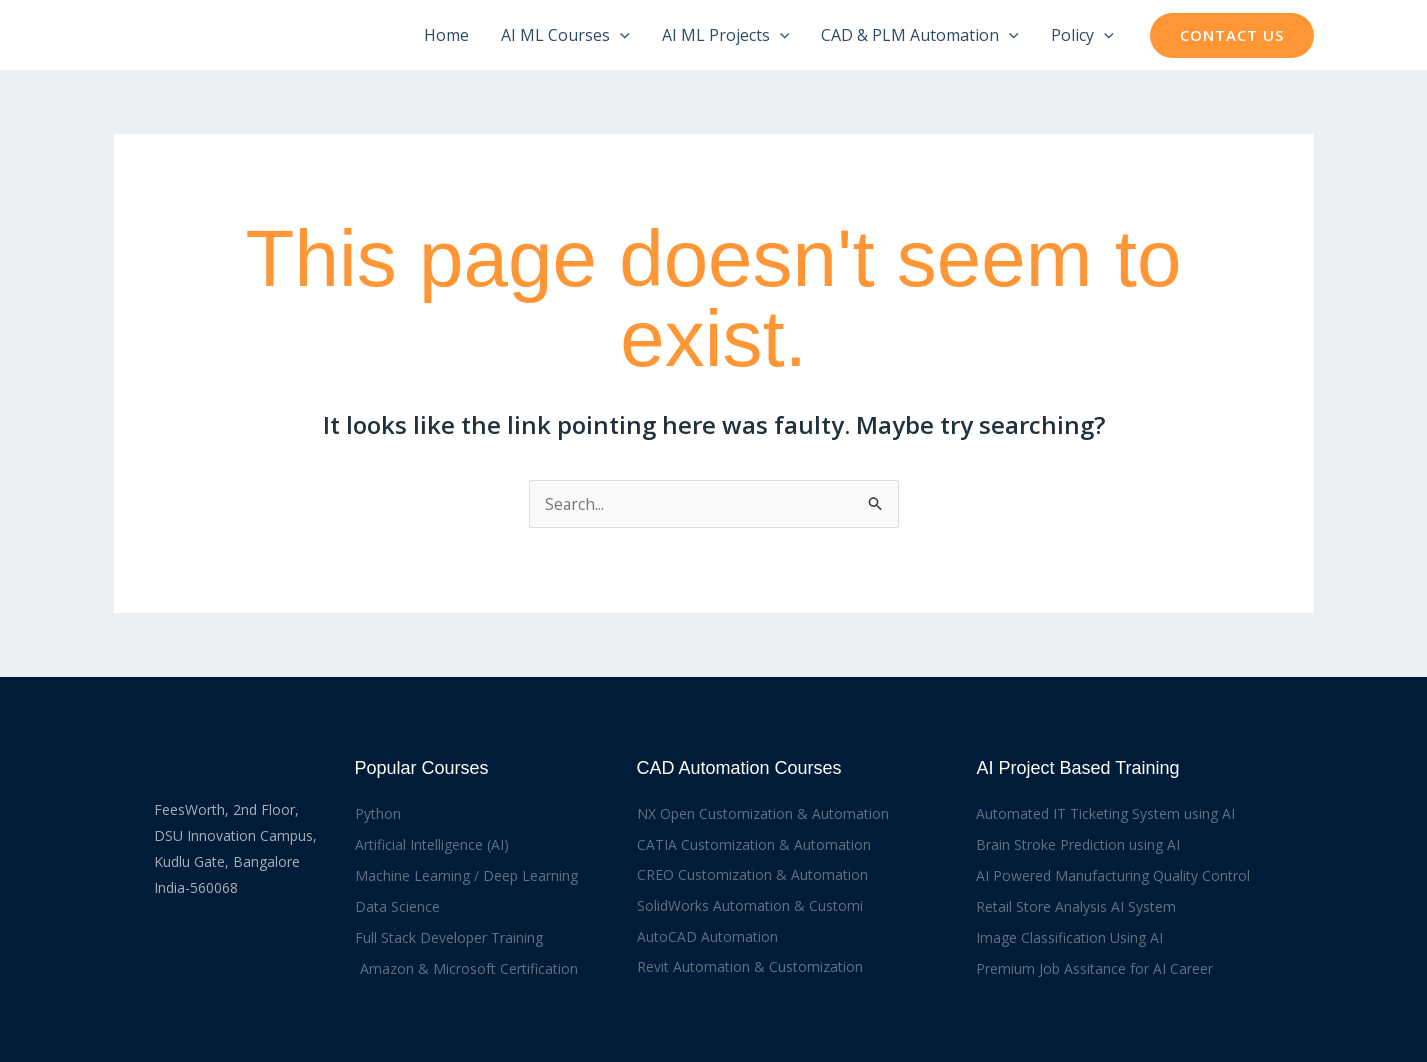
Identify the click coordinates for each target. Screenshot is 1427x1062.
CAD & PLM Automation (920, 35)
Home (446, 35)
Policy (1082, 35)
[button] (620, 35)
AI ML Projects (726, 35)
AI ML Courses (565, 35)
